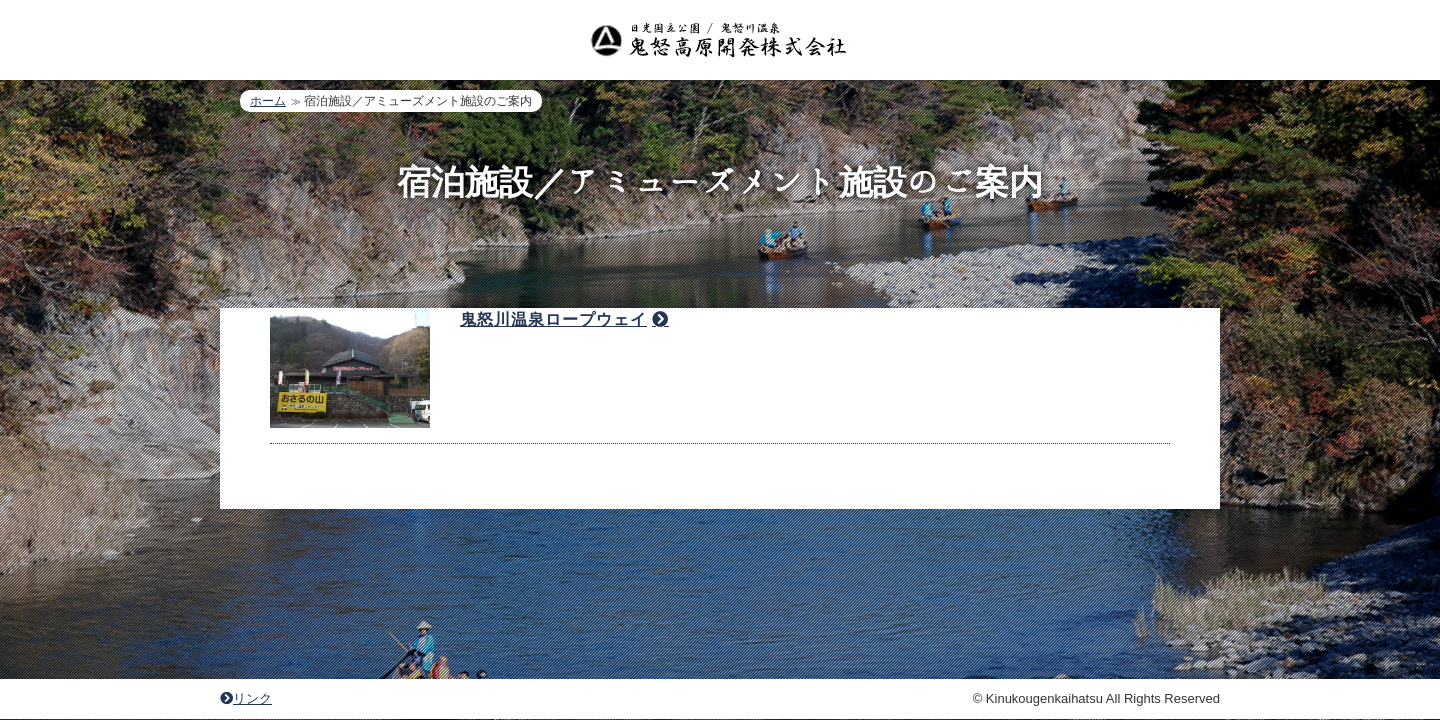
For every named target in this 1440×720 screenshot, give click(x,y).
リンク (246, 675)
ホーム (268, 101)
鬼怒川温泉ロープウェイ (553, 355)
